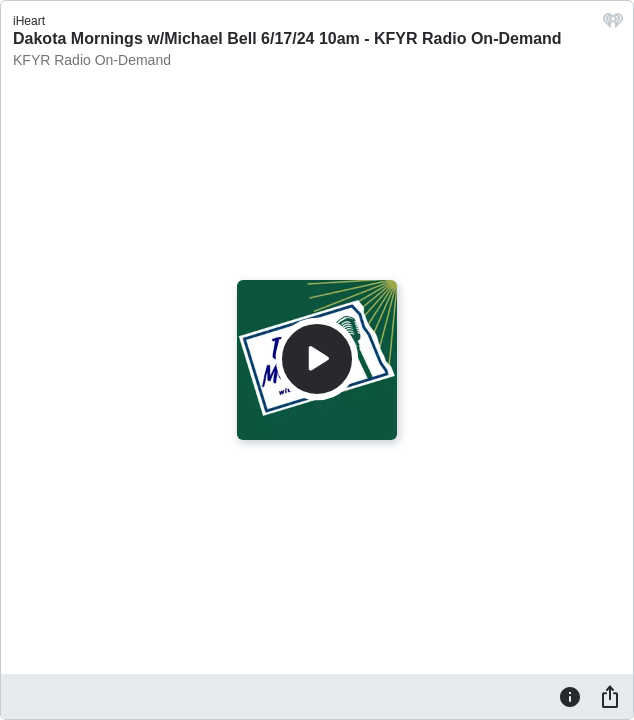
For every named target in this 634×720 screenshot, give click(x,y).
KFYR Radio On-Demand (92, 60)
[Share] (610, 696)
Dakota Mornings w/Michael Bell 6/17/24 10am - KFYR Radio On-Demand (287, 38)
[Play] (317, 359)
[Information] (570, 696)
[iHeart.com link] (613, 25)
